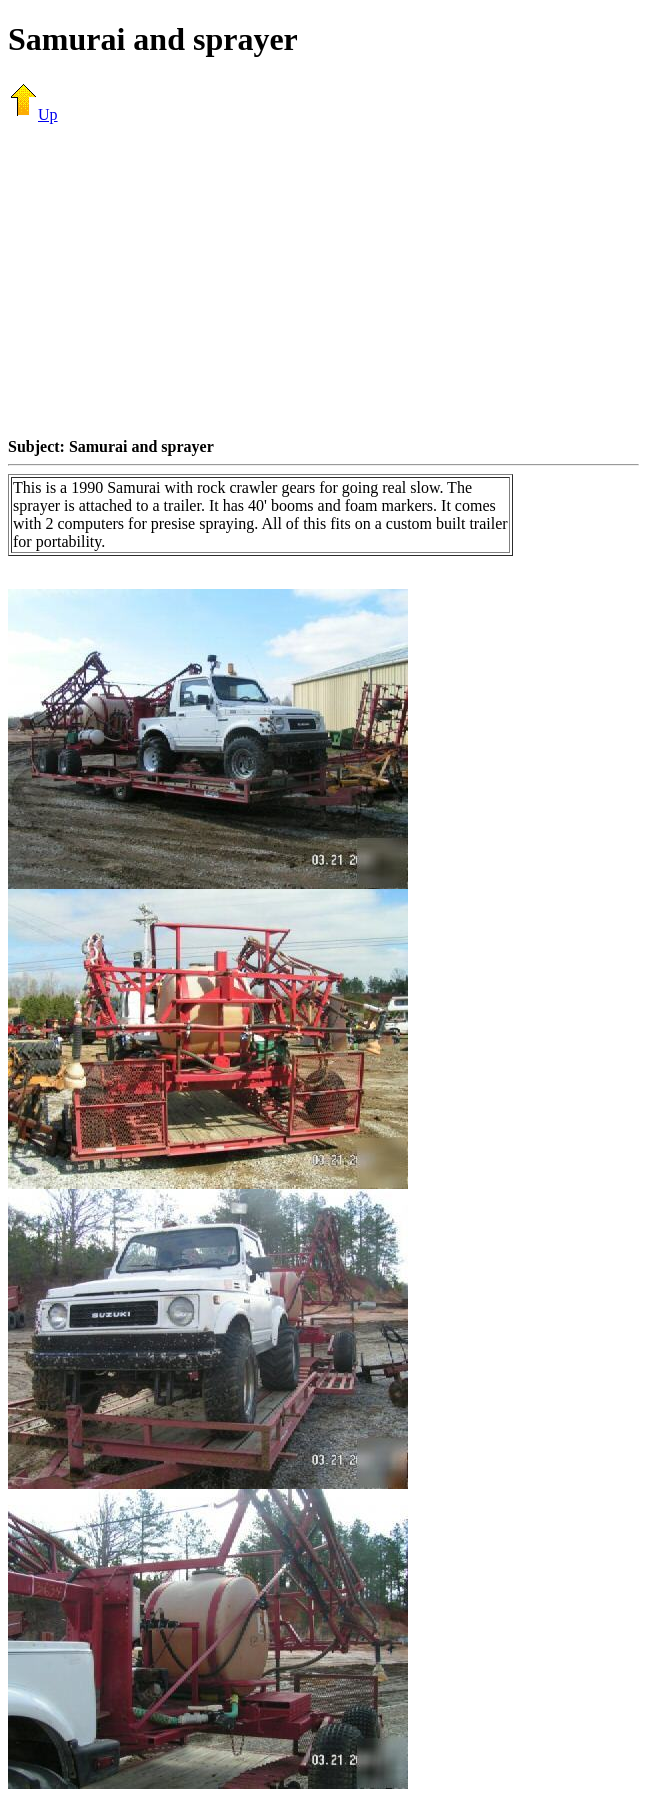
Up (33, 114)
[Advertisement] (327, 280)
